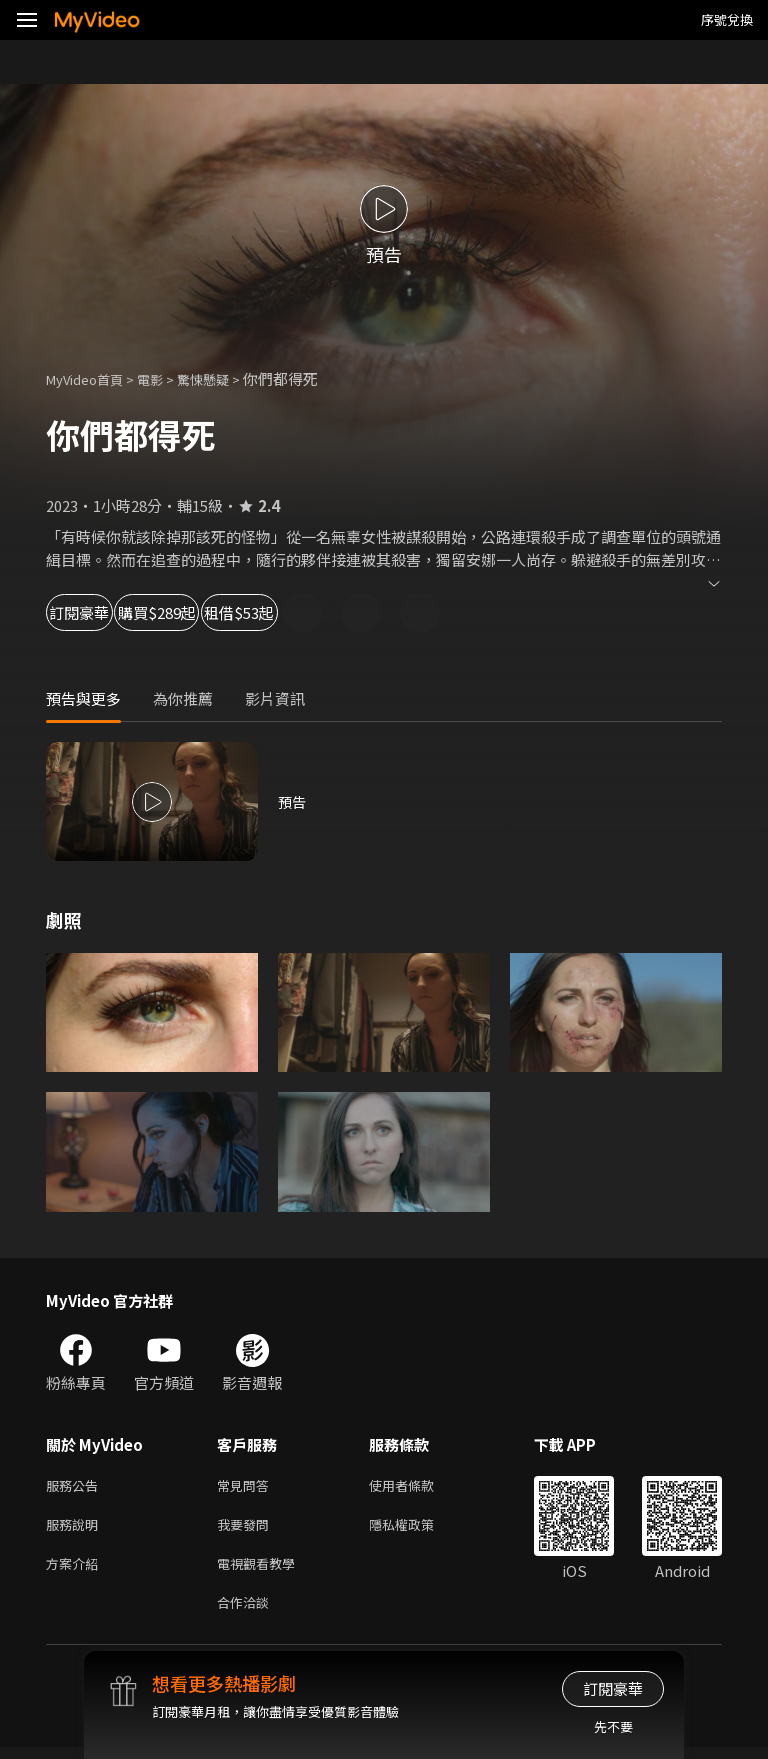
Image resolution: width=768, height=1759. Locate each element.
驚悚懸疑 (225, 378)
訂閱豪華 (101, 612)
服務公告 (76, 1486)
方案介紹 (76, 1570)
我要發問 (247, 1528)
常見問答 (247, 1486)
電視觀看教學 (262, 1570)
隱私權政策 (418, 1528)
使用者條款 (418, 1486)
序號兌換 (727, 19)
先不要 (613, 1726)
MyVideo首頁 (91, 378)
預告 (293, 801)
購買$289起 (236, 612)
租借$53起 (376, 612)
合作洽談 (247, 1612)
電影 (166, 378)
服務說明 (76, 1528)
